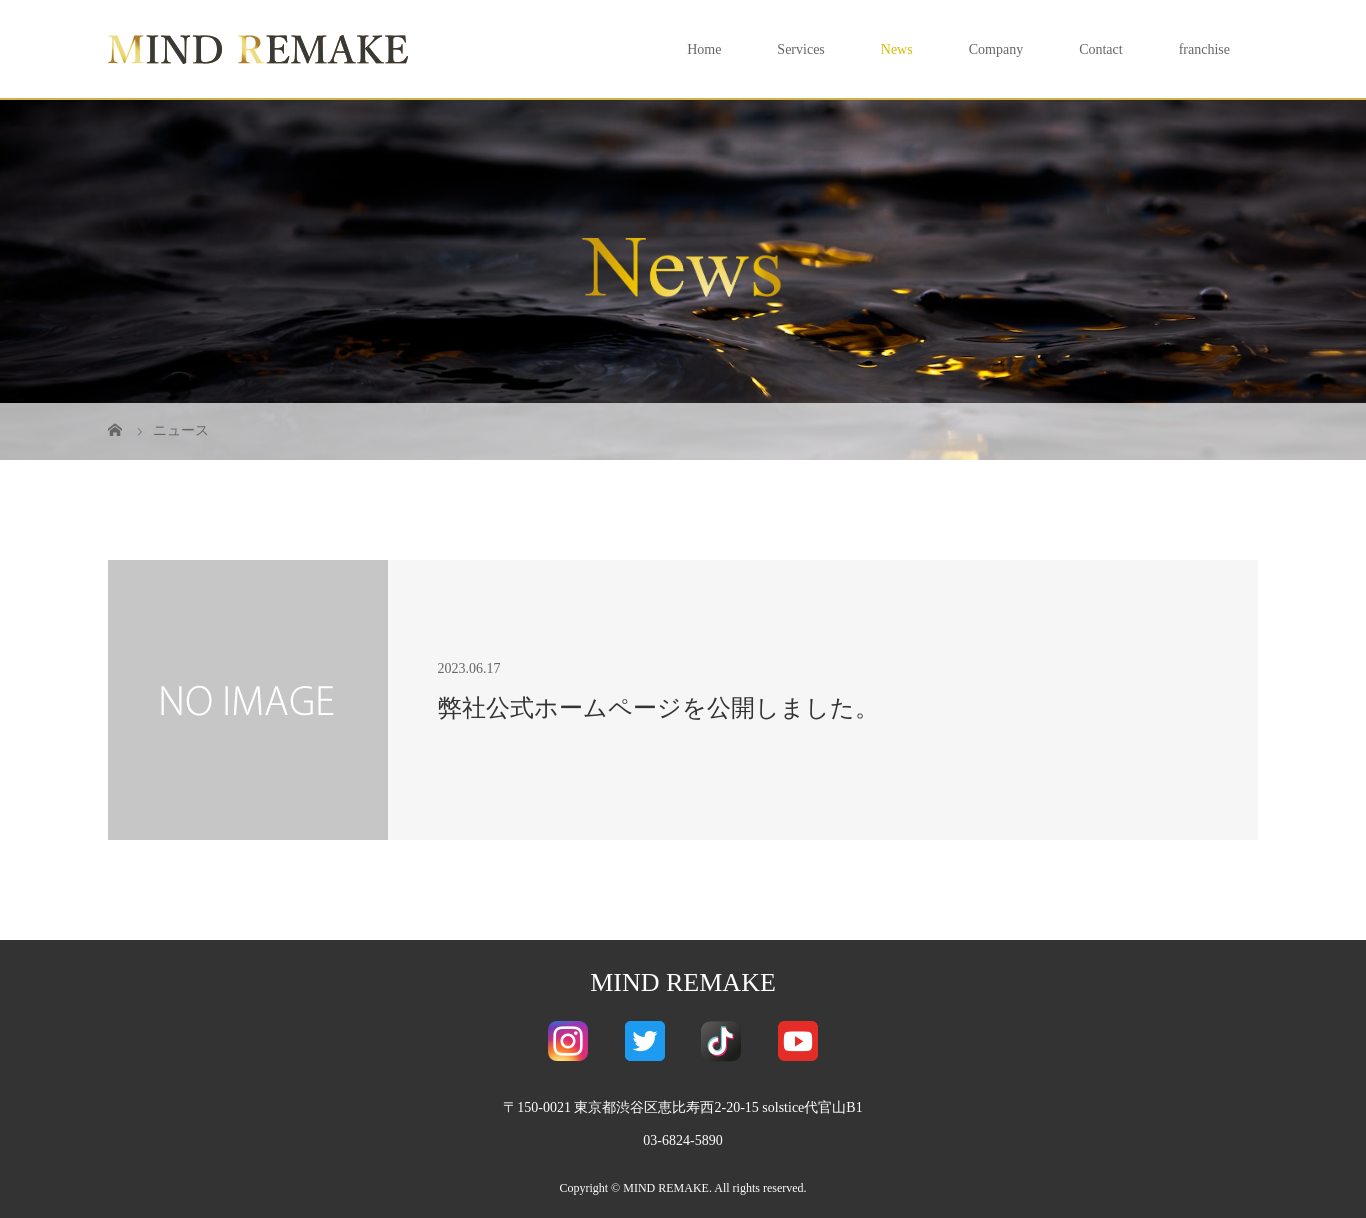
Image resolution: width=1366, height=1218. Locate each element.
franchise (1204, 49)
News (897, 49)
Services (800, 49)
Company (996, 49)
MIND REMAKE (683, 982)
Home (704, 49)
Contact (1101, 49)
